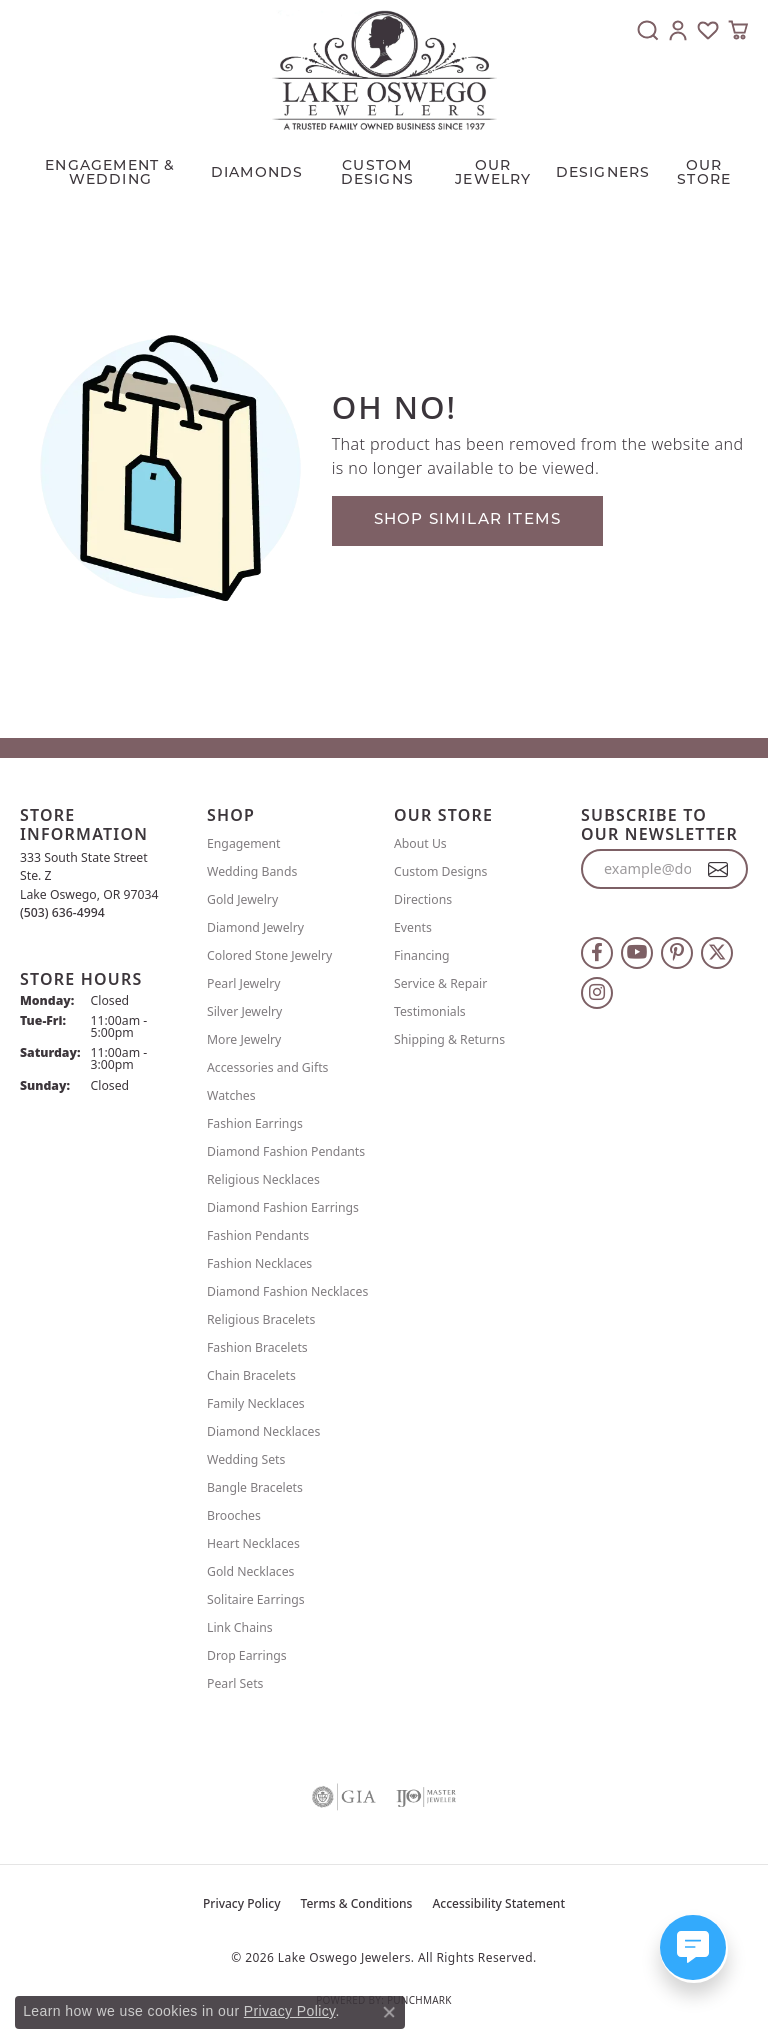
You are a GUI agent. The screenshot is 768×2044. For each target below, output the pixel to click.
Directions (423, 899)
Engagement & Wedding (110, 173)
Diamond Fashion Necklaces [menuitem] (287, 1291)
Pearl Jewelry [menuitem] (244, 983)
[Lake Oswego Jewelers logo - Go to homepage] (384, 70)
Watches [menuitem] (231, 1095)
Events (413, 927)
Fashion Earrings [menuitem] (255, 1123)
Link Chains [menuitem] (240, 1627)
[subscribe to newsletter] (718, 869)
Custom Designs (440, 871)
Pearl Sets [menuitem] (235, 1683)
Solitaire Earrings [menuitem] (256, 1599)
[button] (648, 30)
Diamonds (257, 173)
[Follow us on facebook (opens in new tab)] (597, 953)
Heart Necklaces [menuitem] (253, 1543)
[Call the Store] (62, 912)
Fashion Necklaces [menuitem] (259, 1263)
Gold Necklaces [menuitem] (250, 1571)
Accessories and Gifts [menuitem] (267, 1067)
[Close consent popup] (389, 2012)
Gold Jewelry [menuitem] (242, 899)
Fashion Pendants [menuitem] (258, 1235)
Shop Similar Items (468, 520)
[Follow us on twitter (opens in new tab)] (717, 953)
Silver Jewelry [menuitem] (244, 1011)
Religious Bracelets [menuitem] (261, 1319)
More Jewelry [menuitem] (244, 1039)
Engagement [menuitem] (244, 843)
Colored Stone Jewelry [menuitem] (269, 955)
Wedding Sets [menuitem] (246, 1459)
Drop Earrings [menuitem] (247, 1655)
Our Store (704, 173)
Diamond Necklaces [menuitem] (263, 1431)
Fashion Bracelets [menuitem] (257, 1347)
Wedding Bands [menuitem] (252, 871)
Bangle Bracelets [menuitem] (255, 1487)
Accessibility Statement (498, 1903)
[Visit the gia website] (344, 1797)
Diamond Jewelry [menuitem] (255, 927)
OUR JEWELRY (493, 173)
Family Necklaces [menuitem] (256, 1403)
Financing (422, 955)
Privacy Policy (242, 1903)
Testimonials (430, 1011)
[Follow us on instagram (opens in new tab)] (597, 993)
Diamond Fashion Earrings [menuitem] (283, 1207)
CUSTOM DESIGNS (377, 173)
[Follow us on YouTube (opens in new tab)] (637, 953)
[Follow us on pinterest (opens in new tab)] (677, 953)
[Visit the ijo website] (426, 1797)
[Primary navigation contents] (384, 169)
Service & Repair (440, 983)
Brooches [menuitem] (234, 1515)
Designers (603, 173)
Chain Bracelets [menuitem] (251, 1375)
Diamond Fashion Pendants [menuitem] (286, 1151)
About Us (420, 843)
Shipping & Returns (449, 1039)
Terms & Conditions (357, 1903)
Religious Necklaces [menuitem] (263, 1179)
